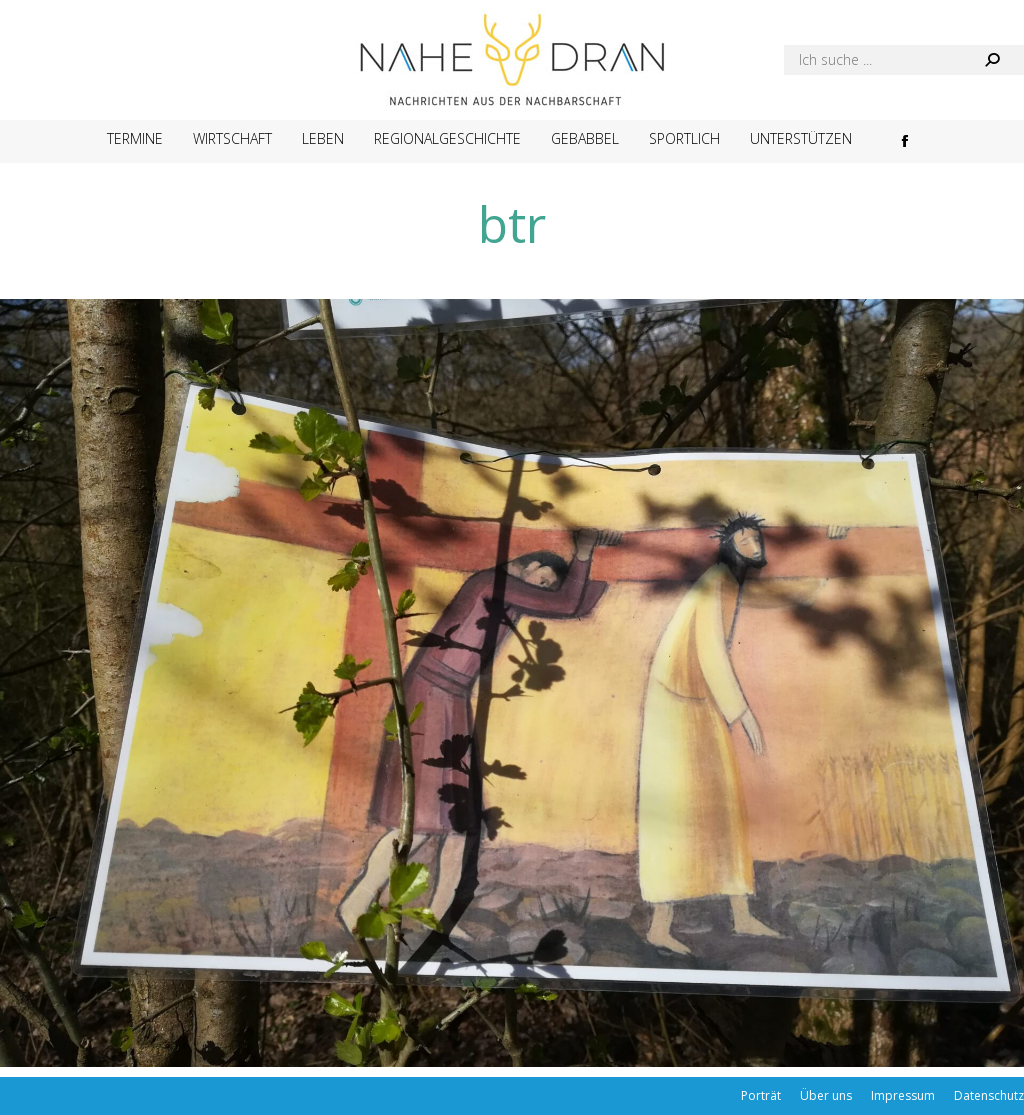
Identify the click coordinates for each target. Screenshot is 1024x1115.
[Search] (904, 60)
